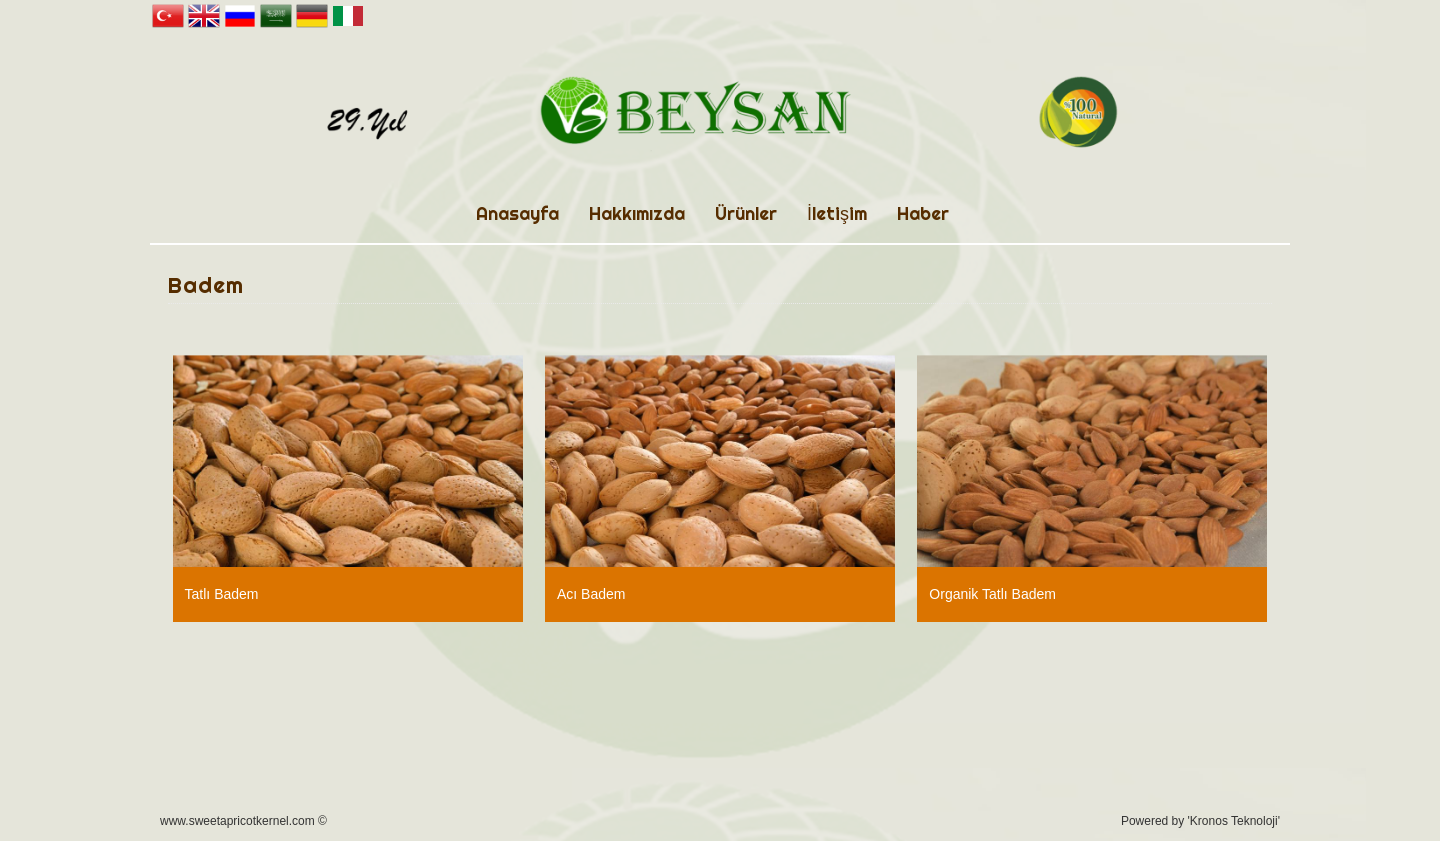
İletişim (837, 213)
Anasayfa (517, 213)
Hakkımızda (637, 213)
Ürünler (746, 213)
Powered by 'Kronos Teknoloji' (1200, 821)
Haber (923, 213)
